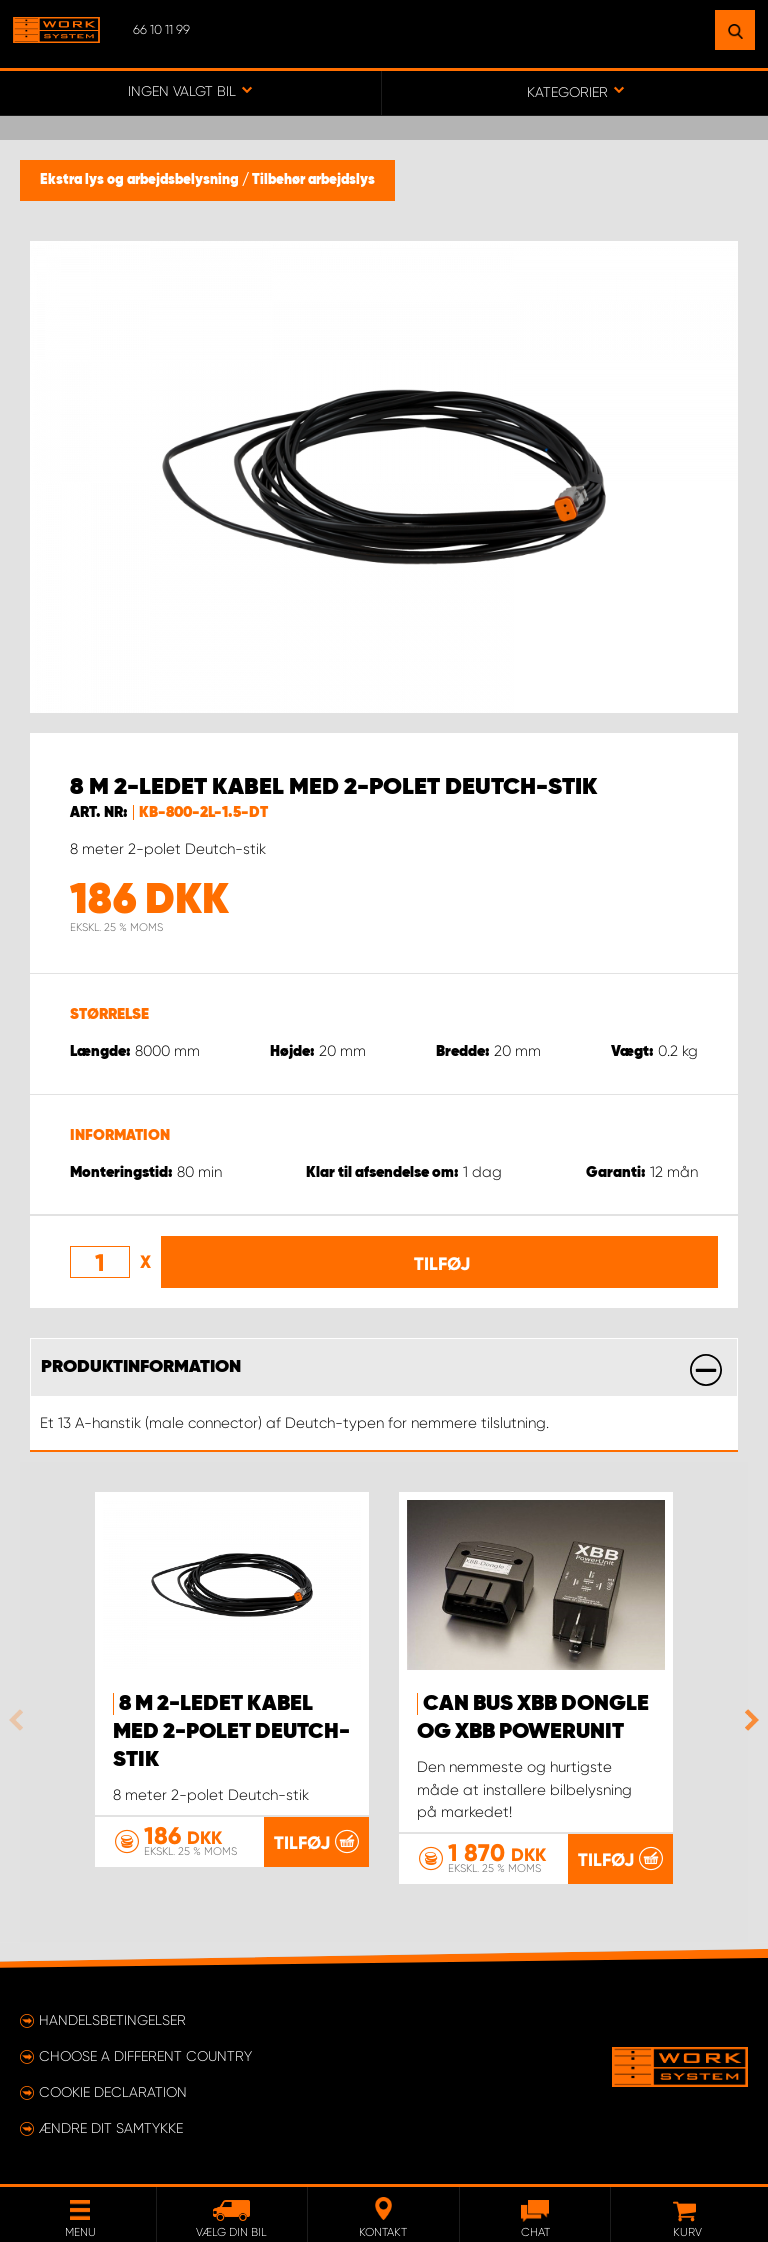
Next (747, 1720)
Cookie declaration (113, 2092)
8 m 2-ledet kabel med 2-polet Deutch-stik (231, 1732)
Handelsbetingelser (112, 2020)
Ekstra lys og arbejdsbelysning (141, 180)
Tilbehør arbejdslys (313, 180)
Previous (21, 1720)
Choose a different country (145, 2056)
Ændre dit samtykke (111, 2128)
